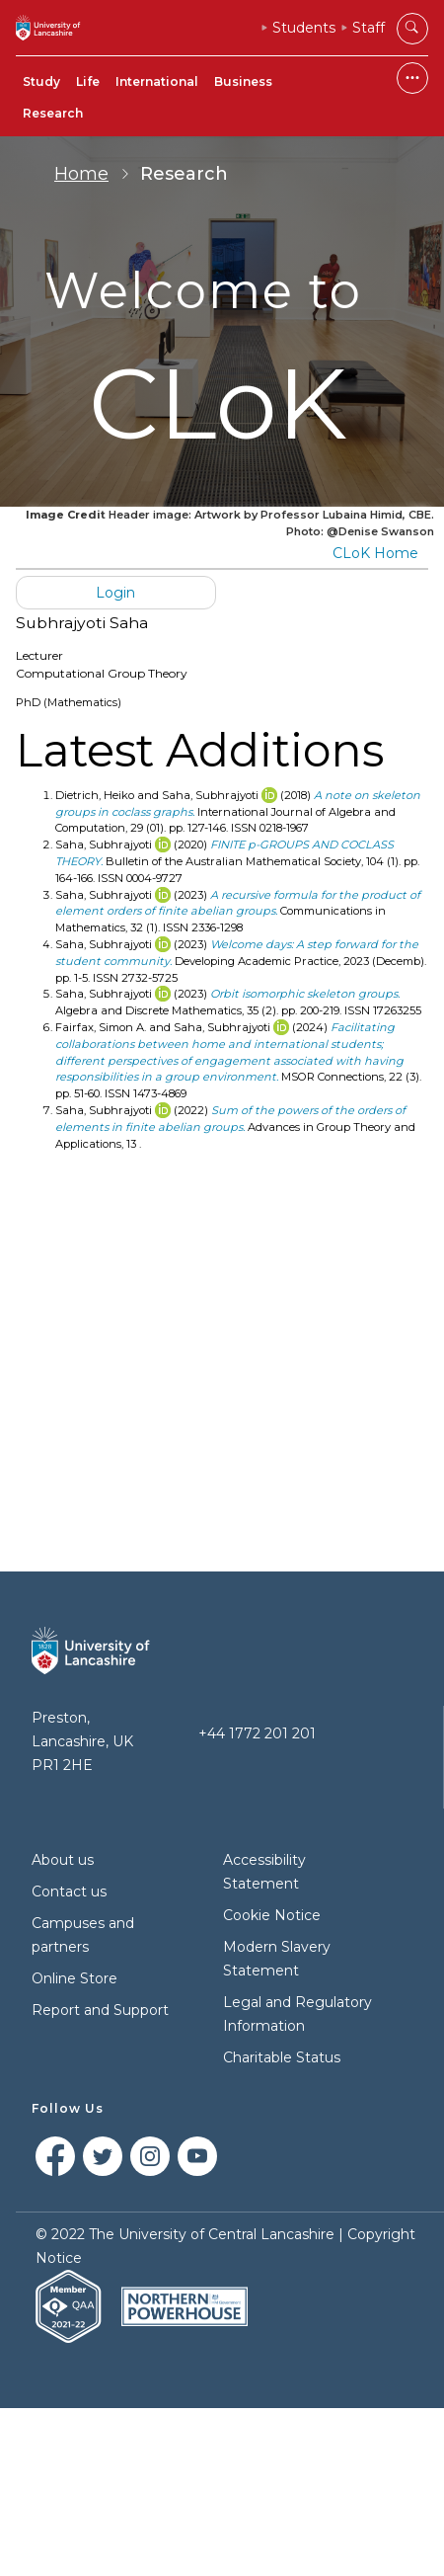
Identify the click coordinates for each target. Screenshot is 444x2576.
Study (41, 81)
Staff (368, 28)
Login (115, 593)
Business (243, 81)
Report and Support (100, 2010)
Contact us (69, 1891)
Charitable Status (281, 2057)
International (156, 81)
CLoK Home (375, 553)
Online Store (74, 1978)
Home (81, 174)
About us (63, 1860)
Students (303, 28)
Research (53, 113)
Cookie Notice (272, 1915)
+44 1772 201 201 (257, 1733)
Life (88, 81)
